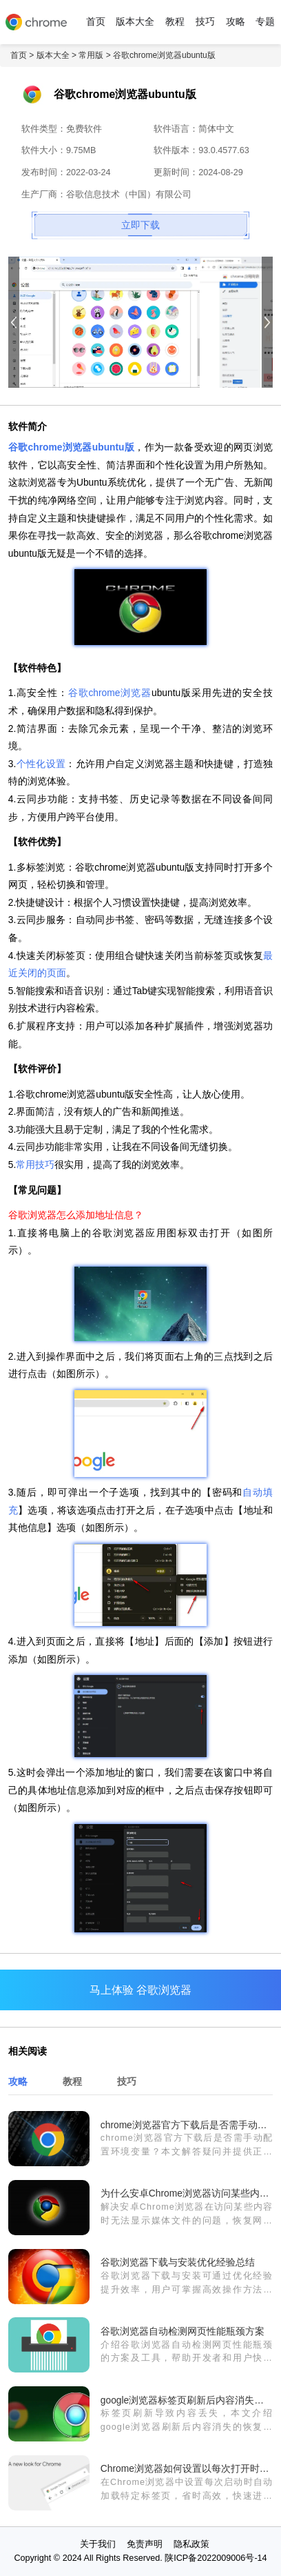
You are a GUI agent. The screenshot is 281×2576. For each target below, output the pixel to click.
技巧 (205, 22)
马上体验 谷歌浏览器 (140, 1990)
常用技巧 (35, 1165)
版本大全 (135, 22)
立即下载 (140, 225)
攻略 (235, 22)
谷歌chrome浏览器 (110, 693)
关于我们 (98, 2544)
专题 (265, 22)
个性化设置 (40, 764)
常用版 (91, 55)
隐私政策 (191, 2544)
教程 (175, 22)
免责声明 (145, 2544)
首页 (95, 22)
